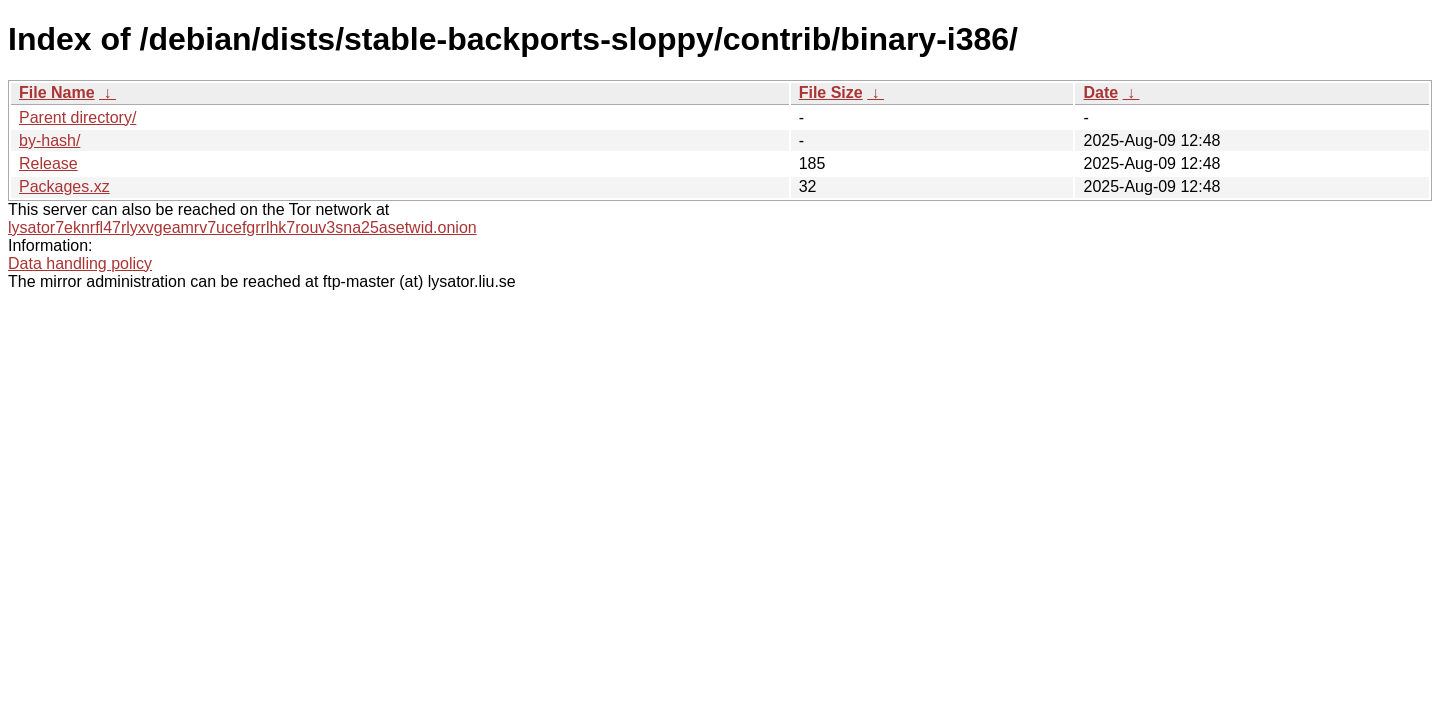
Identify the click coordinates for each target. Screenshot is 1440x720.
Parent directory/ (77, 117)
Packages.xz (64, 186)
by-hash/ (49, 140)
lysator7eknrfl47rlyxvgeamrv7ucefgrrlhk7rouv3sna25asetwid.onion (242, 227)
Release (48, 163)
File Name (57, 92)
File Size (831, 92)
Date (1100, 92)
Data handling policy (80, 263)
